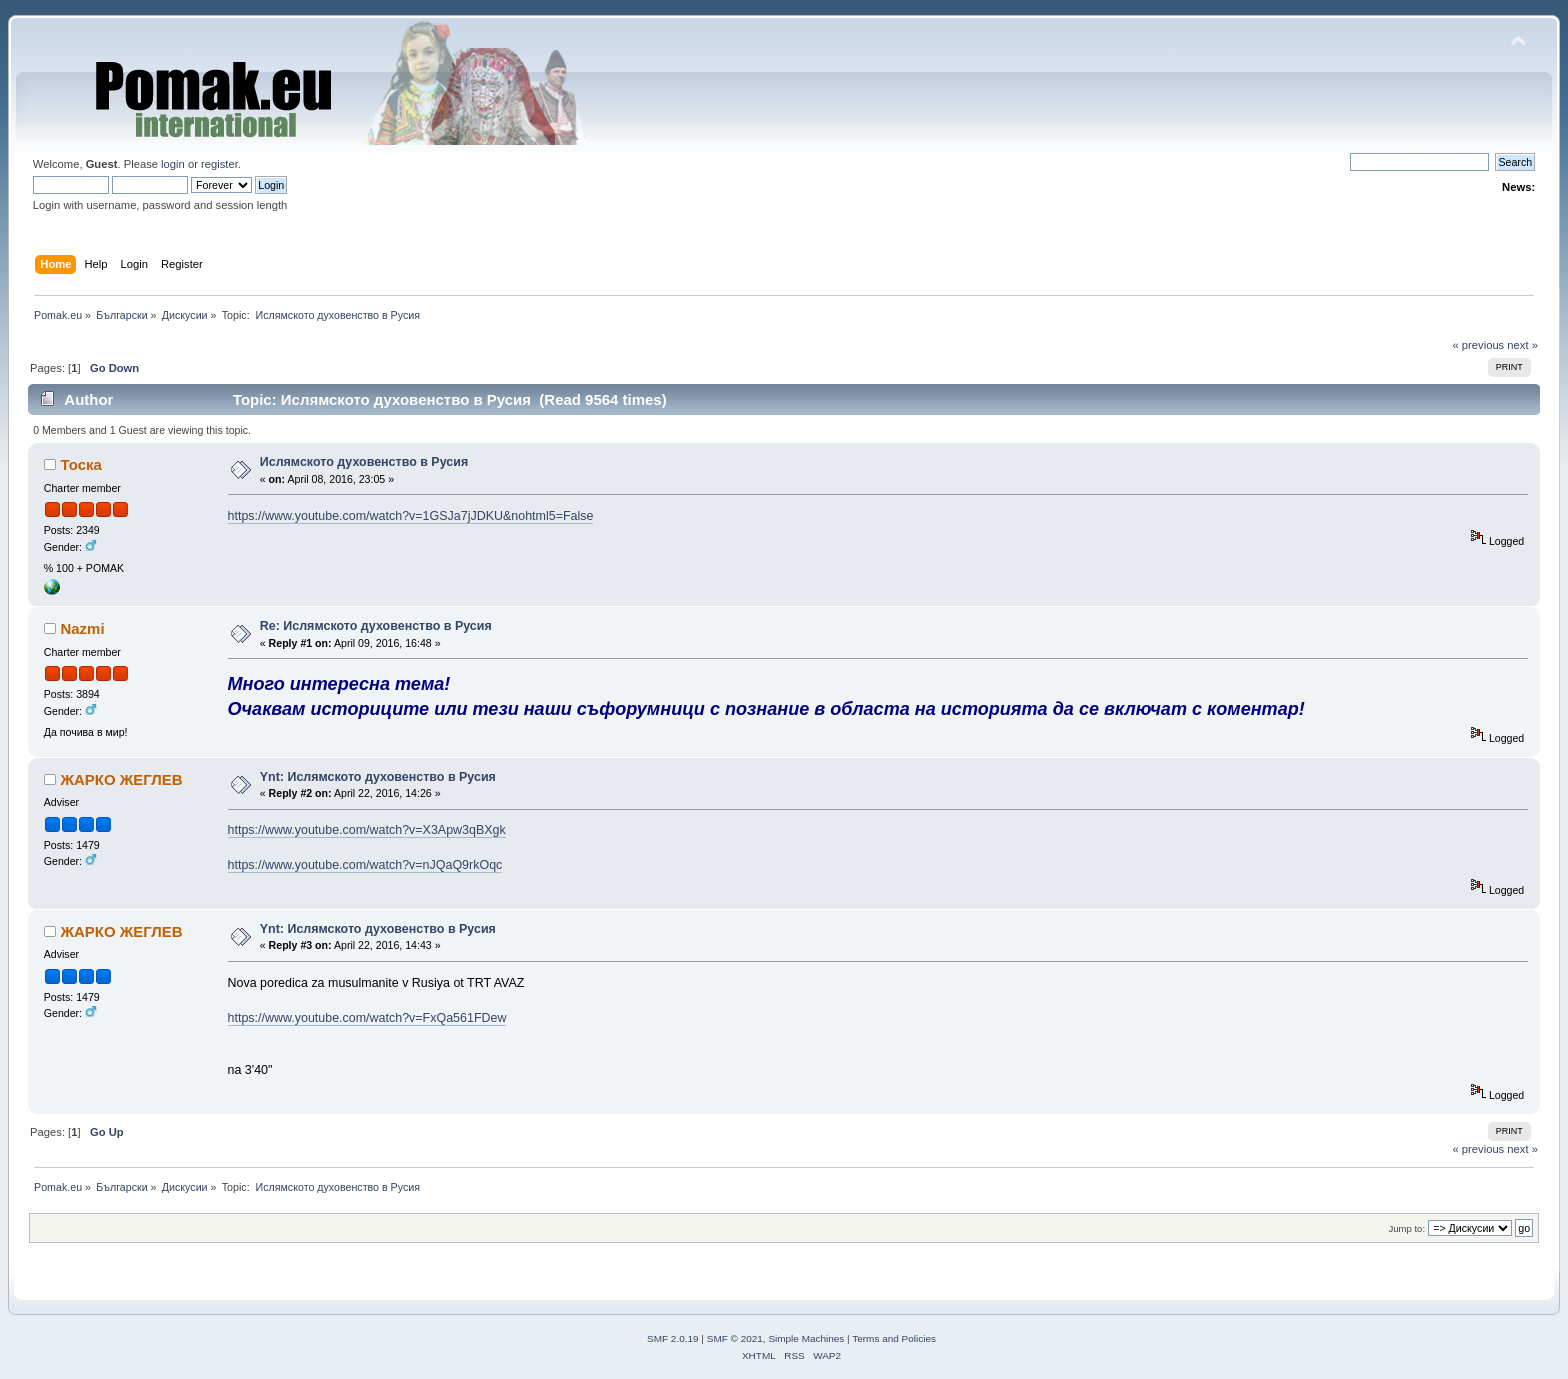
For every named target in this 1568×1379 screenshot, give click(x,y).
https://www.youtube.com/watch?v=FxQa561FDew (367, 1018)
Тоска (80, 464)
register (219, 164)
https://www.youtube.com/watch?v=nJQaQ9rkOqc (365, 865)
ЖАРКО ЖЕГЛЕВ (121, 779)
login (173, 164)
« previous (1478, 345)
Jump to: (1406, 1228)
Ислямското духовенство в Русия (364, 462)
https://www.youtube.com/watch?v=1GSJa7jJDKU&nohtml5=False (411, 516)
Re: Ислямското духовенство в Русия (376, 626)
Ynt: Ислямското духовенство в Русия (378, 777)
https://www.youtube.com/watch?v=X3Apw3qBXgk (367, 830)
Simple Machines (806, 1338)
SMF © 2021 (735, 1338)
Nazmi (82, 628)
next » (1522, 345)
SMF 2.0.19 (673, 1338)
